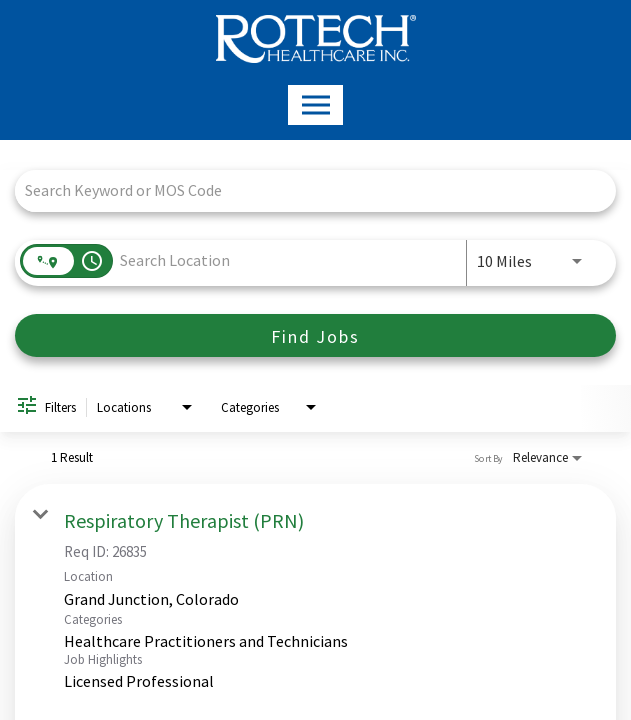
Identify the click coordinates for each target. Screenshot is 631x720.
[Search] (315, 335)
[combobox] (305, 190)
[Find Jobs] (315, 335)
